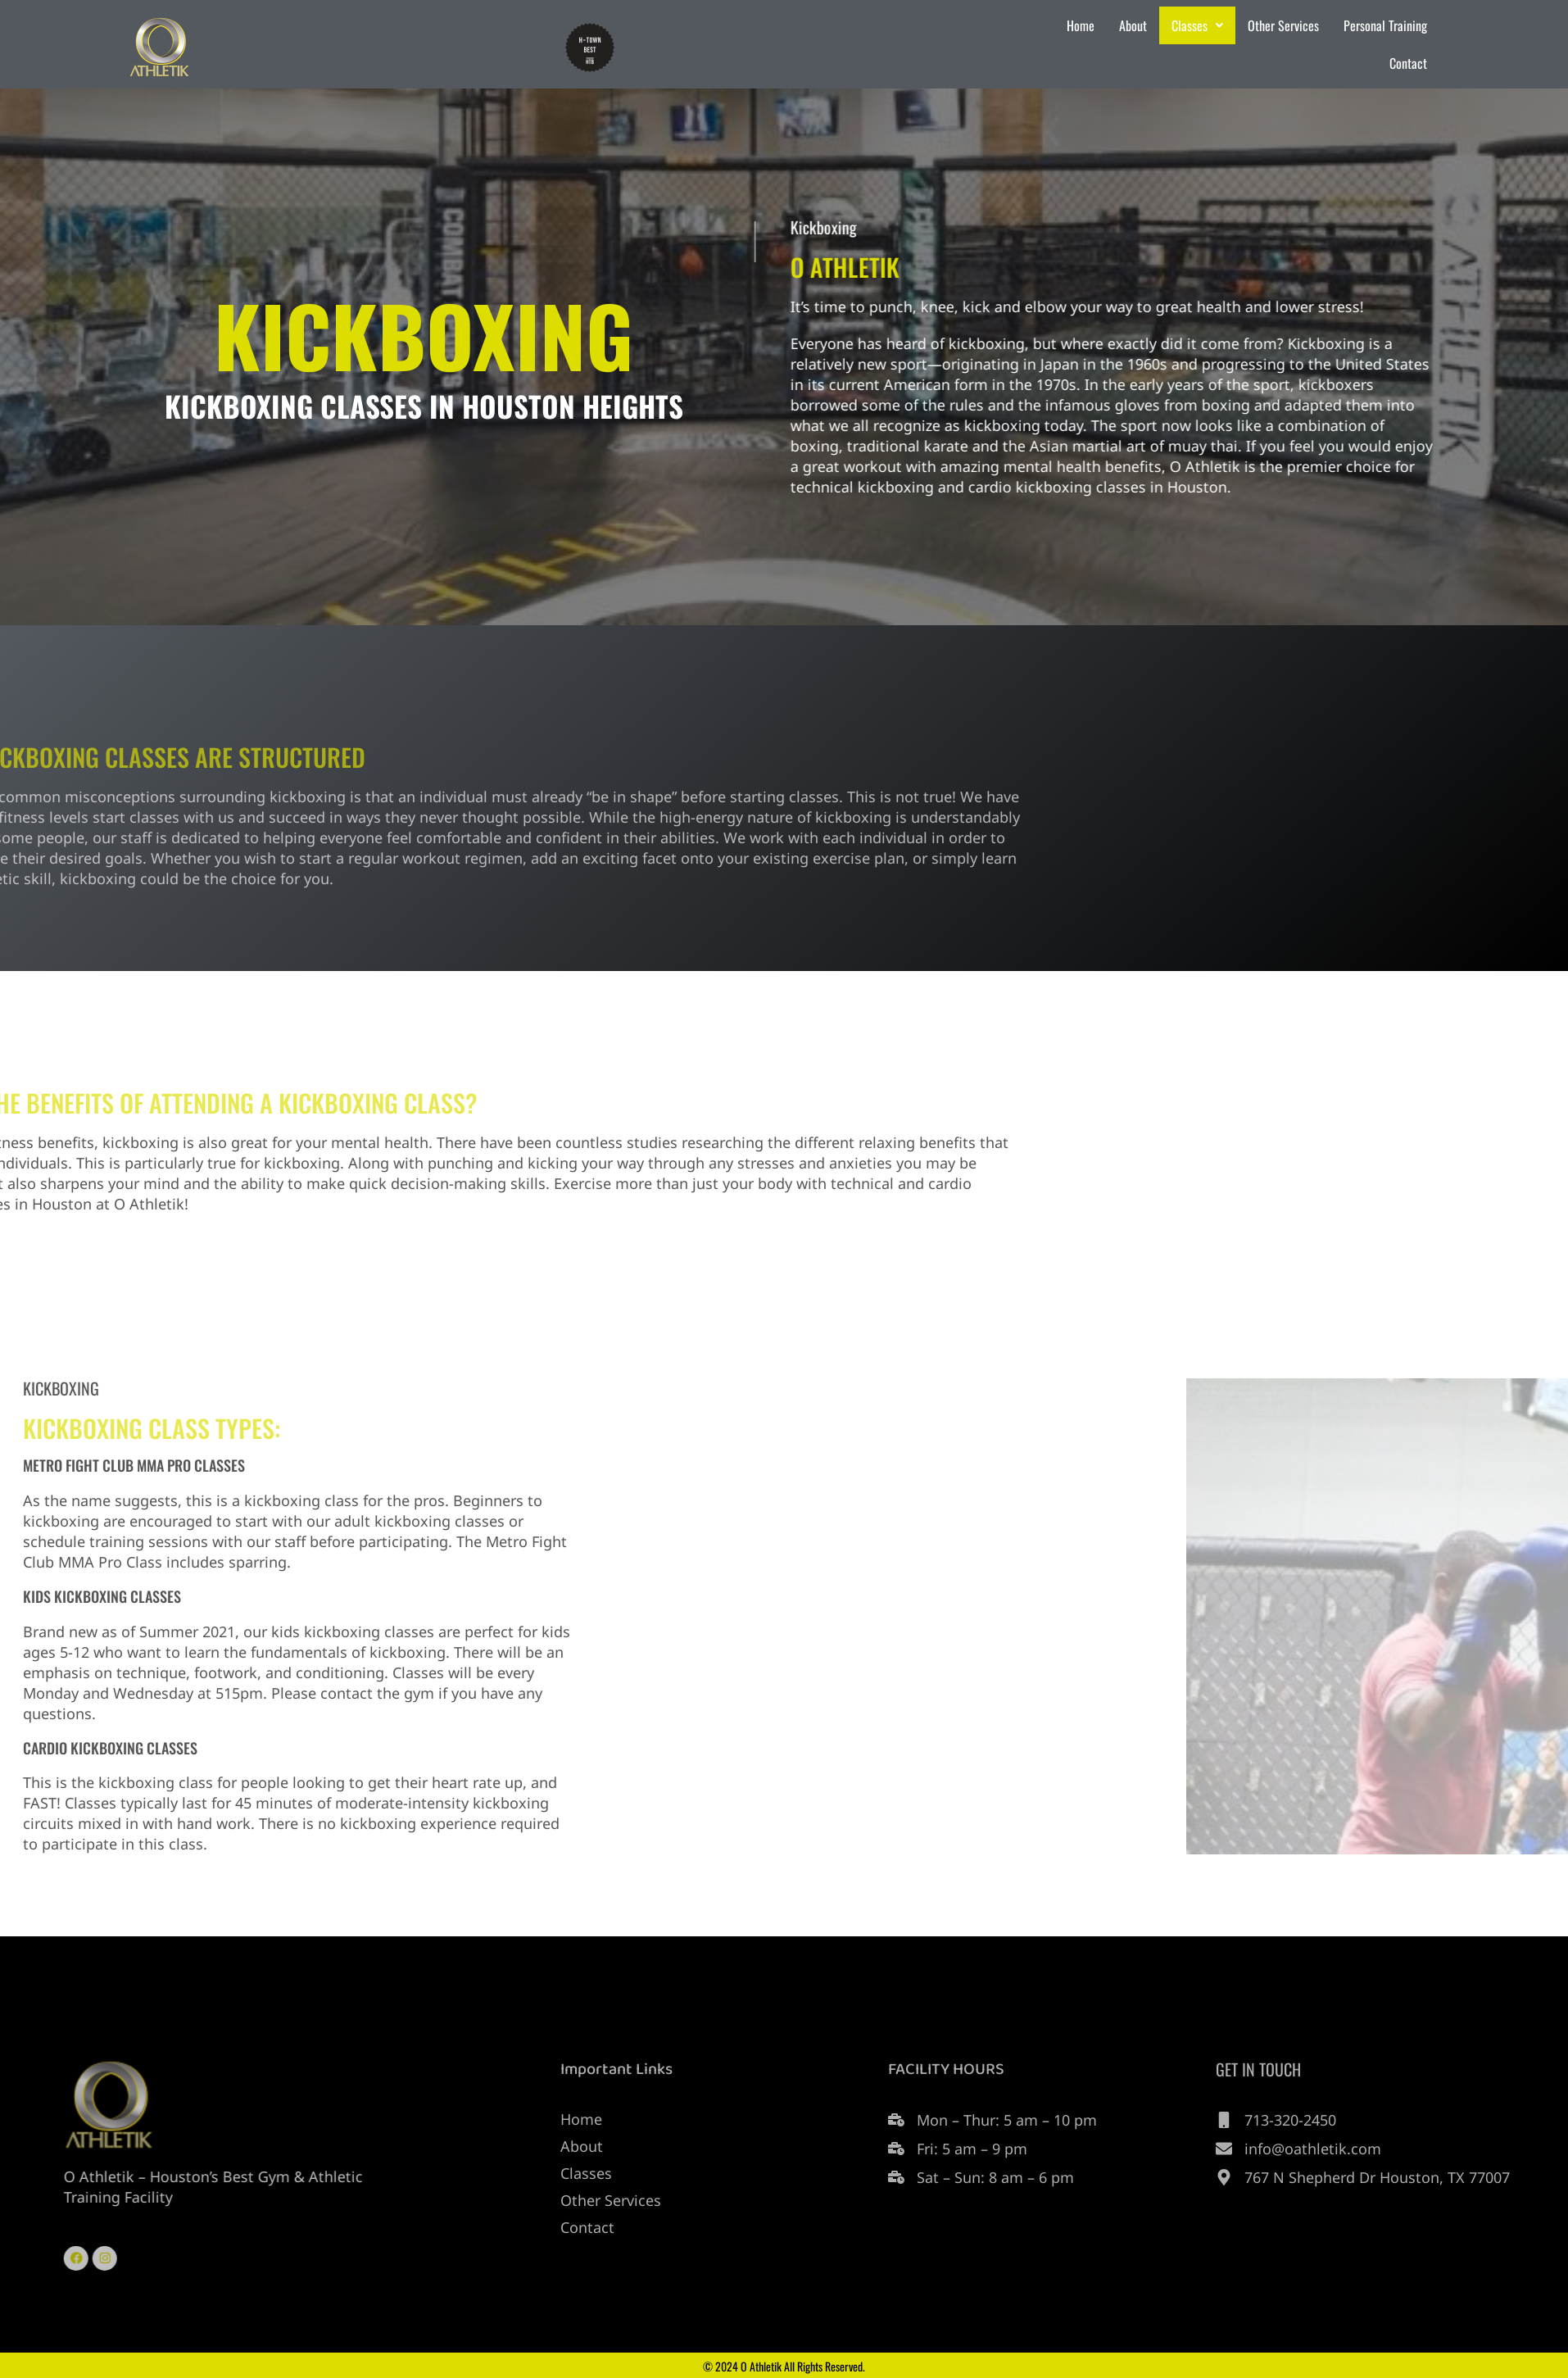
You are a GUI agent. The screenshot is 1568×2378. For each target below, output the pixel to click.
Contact (1408, 63)
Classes (1197, 25)
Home (1080, 25)
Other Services (1283, 25)
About (1133, 25)
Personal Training (1385, 25)
